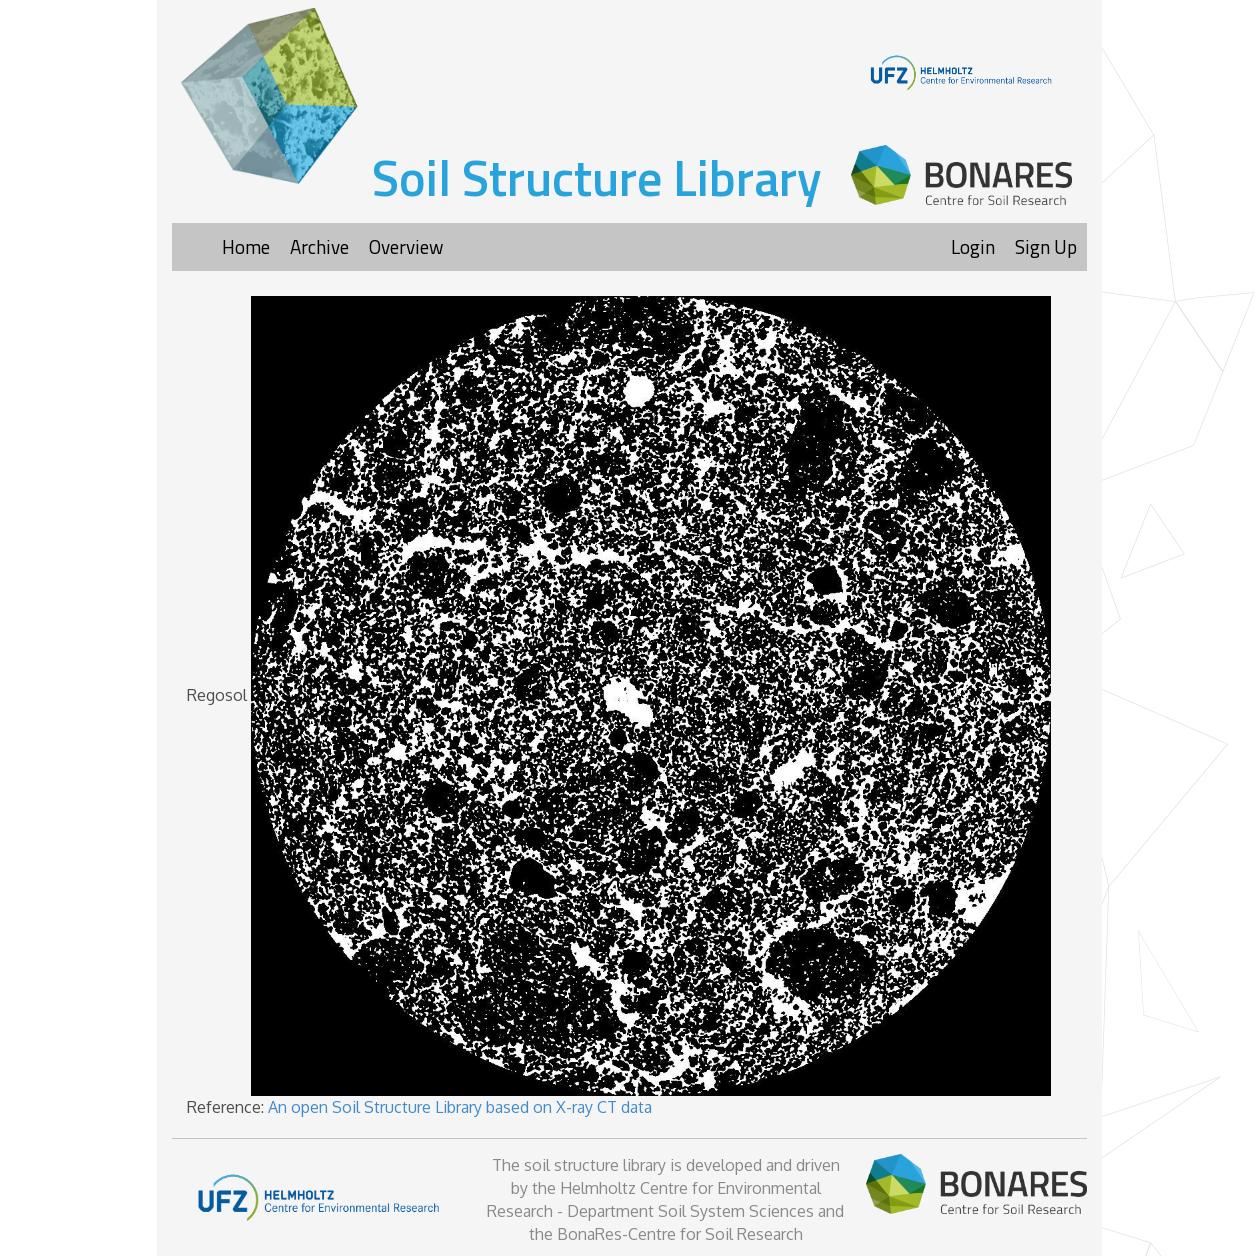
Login (973, 246)
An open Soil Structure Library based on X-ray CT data (460, 1107)
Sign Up (1046, 246)
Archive (319, 246)
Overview (406, 246)
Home (246, 246)
